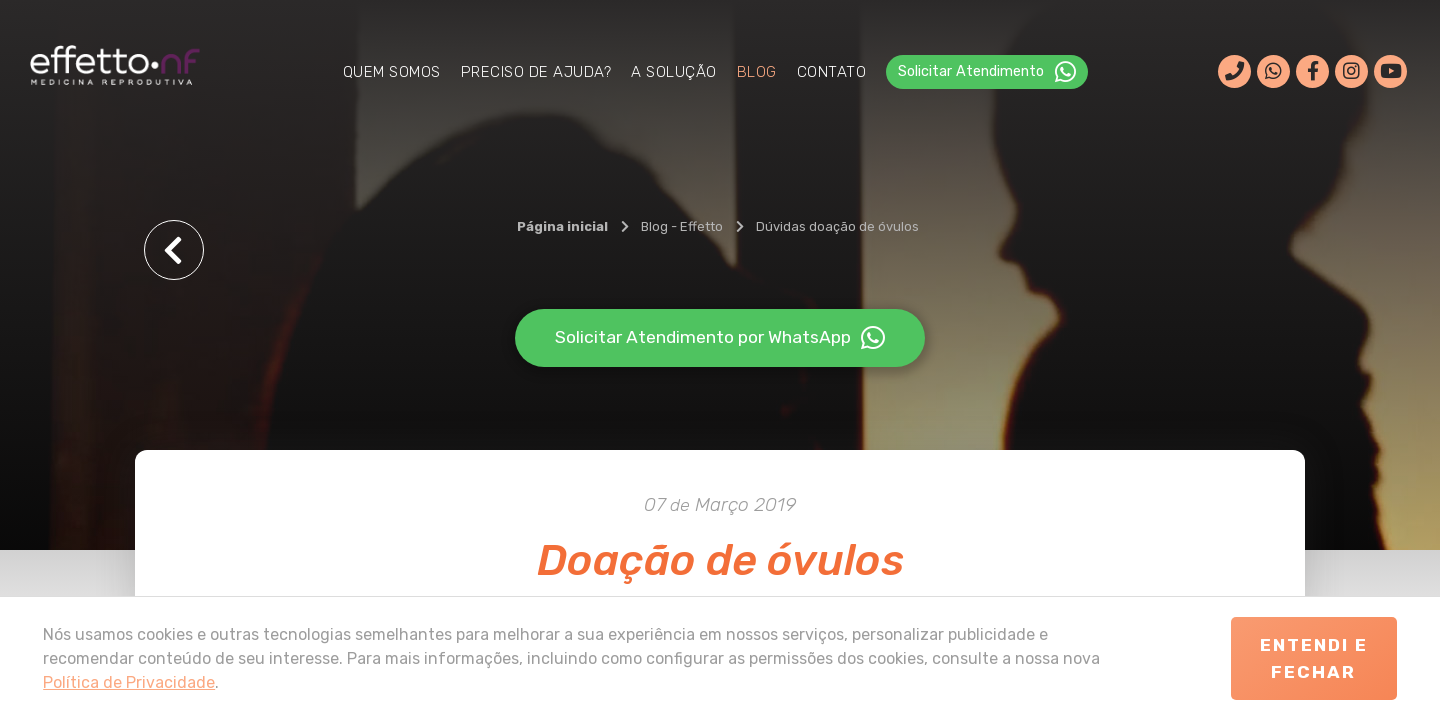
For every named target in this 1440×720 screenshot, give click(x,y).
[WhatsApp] (1273, 71)
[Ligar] (1234, 72)
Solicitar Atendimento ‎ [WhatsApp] (987, 72)
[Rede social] (1313, 71)
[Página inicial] (562, 226)
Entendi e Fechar (1314, 658)
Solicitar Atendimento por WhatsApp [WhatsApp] (720, 337)
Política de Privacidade (129, 682)
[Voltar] (174, 250)
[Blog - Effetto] (682, 226)
